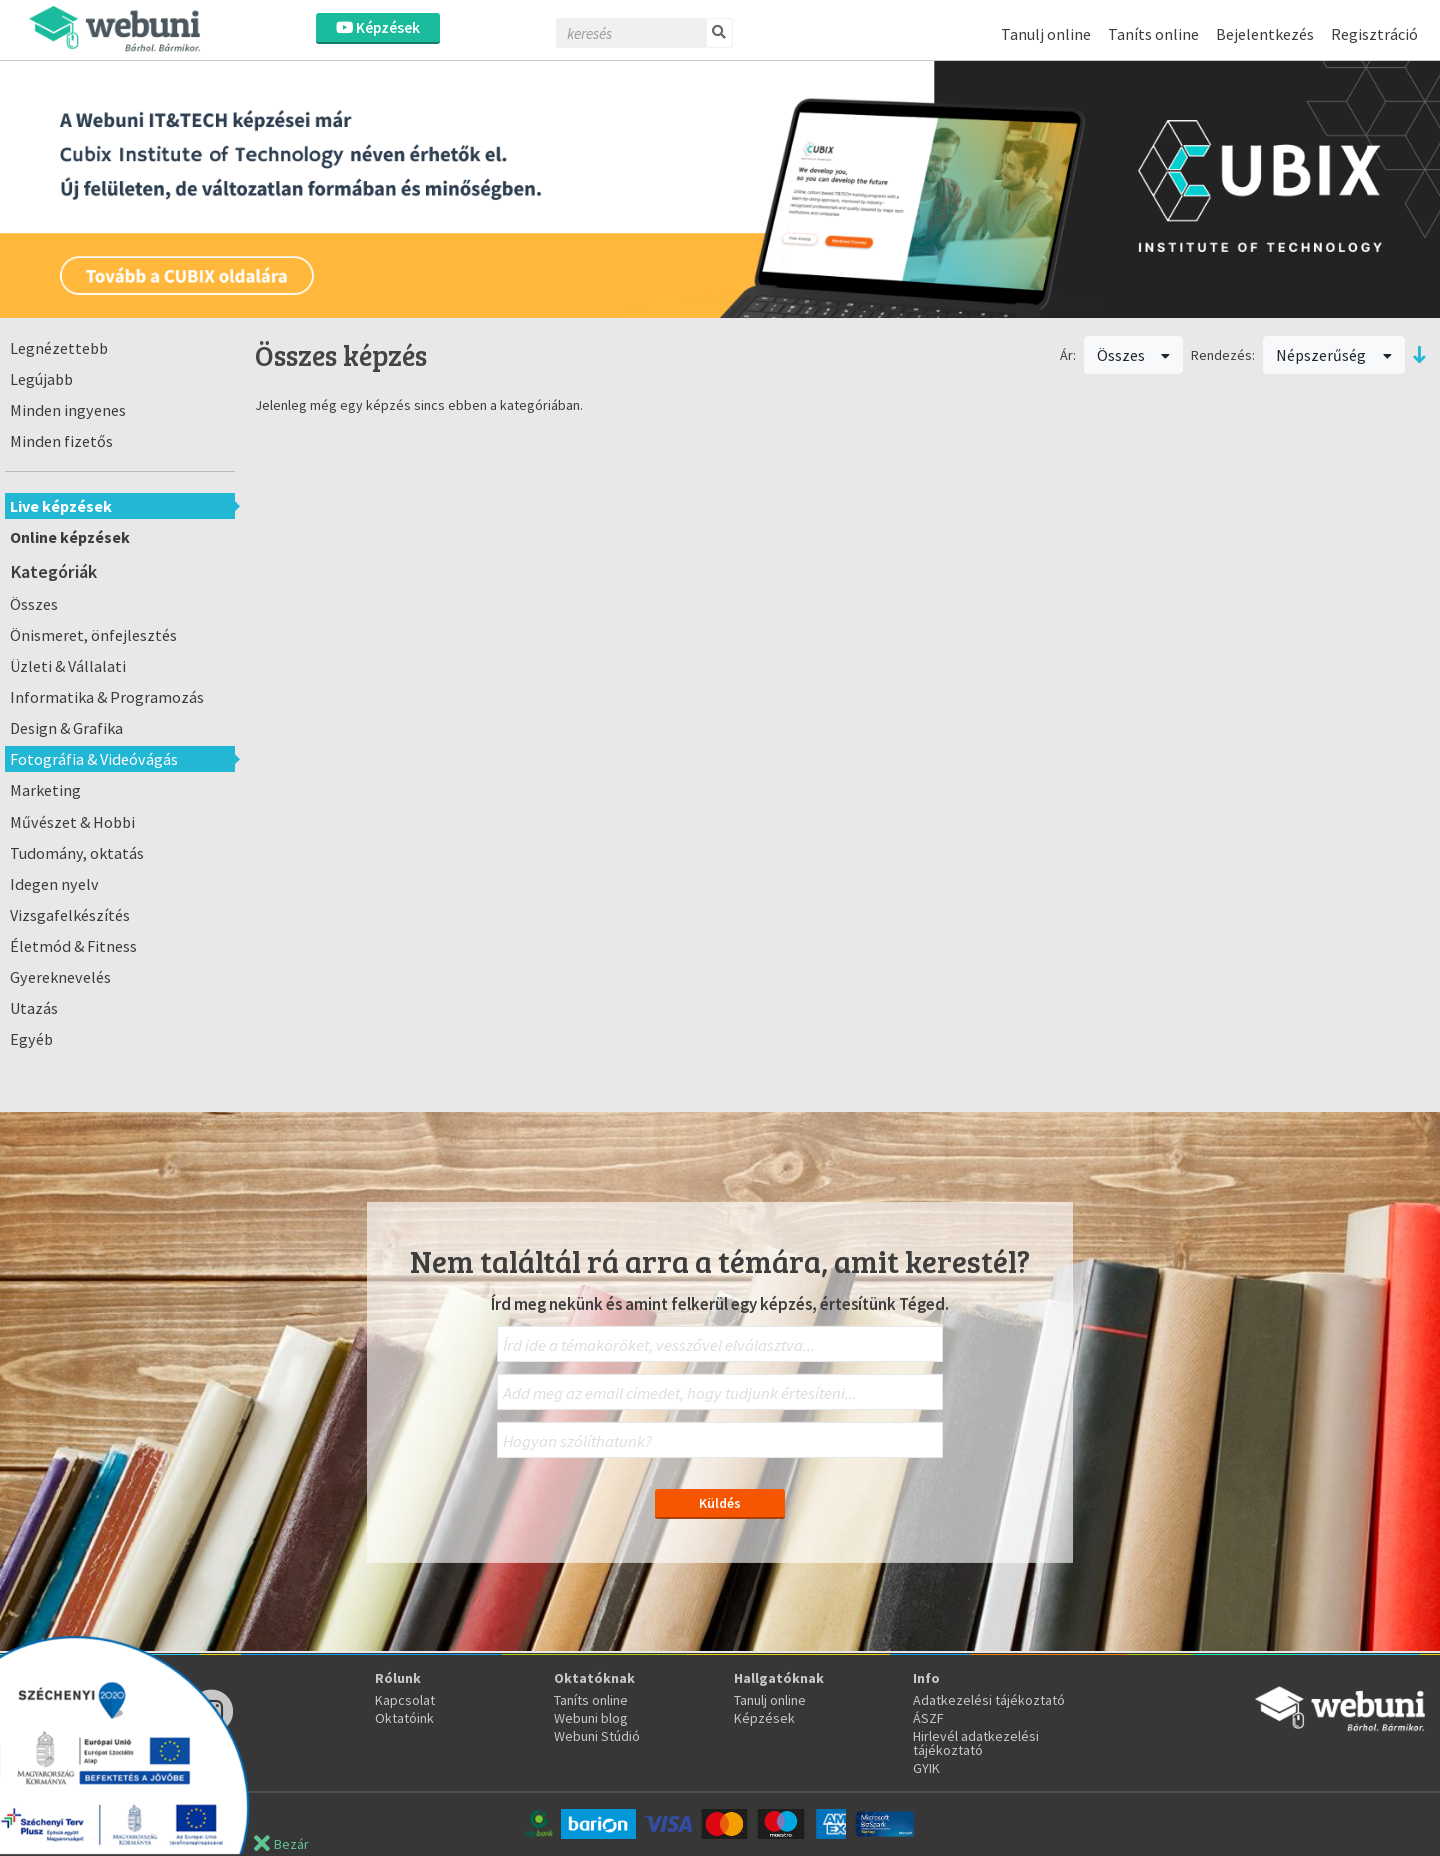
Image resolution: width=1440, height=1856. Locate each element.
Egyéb (31, 1039)
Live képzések (61, 506)
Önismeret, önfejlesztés (93, 635)
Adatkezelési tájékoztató (989, 1700)
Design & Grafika (66, 728)
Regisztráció (1374, 34)
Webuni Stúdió (597, 1736)
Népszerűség (1334, 355)
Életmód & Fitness (73, 946)
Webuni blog (591, 1718)
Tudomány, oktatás (77, 853)
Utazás (34, 1008)
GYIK (926, 1768)
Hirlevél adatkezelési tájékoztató (976, 1743)
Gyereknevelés (60, 977)
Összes (34, 604)
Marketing (45, 790)
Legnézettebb (59, 348)
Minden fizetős (61, 441)
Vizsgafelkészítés (70, 915)
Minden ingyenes (68, 410)
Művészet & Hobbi (72, 822)
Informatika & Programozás (107, 697)
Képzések (378, 27)
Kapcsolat (405, 1700)
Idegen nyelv (54, 884)
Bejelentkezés (1265, 34)
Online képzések (70, 537)
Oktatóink (404, 1718)
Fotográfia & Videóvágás (94, 759)
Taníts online (1153, 34)
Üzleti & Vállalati (68, 666)
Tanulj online (1046, 34)
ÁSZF (928, 1718)
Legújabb (41, 379)
